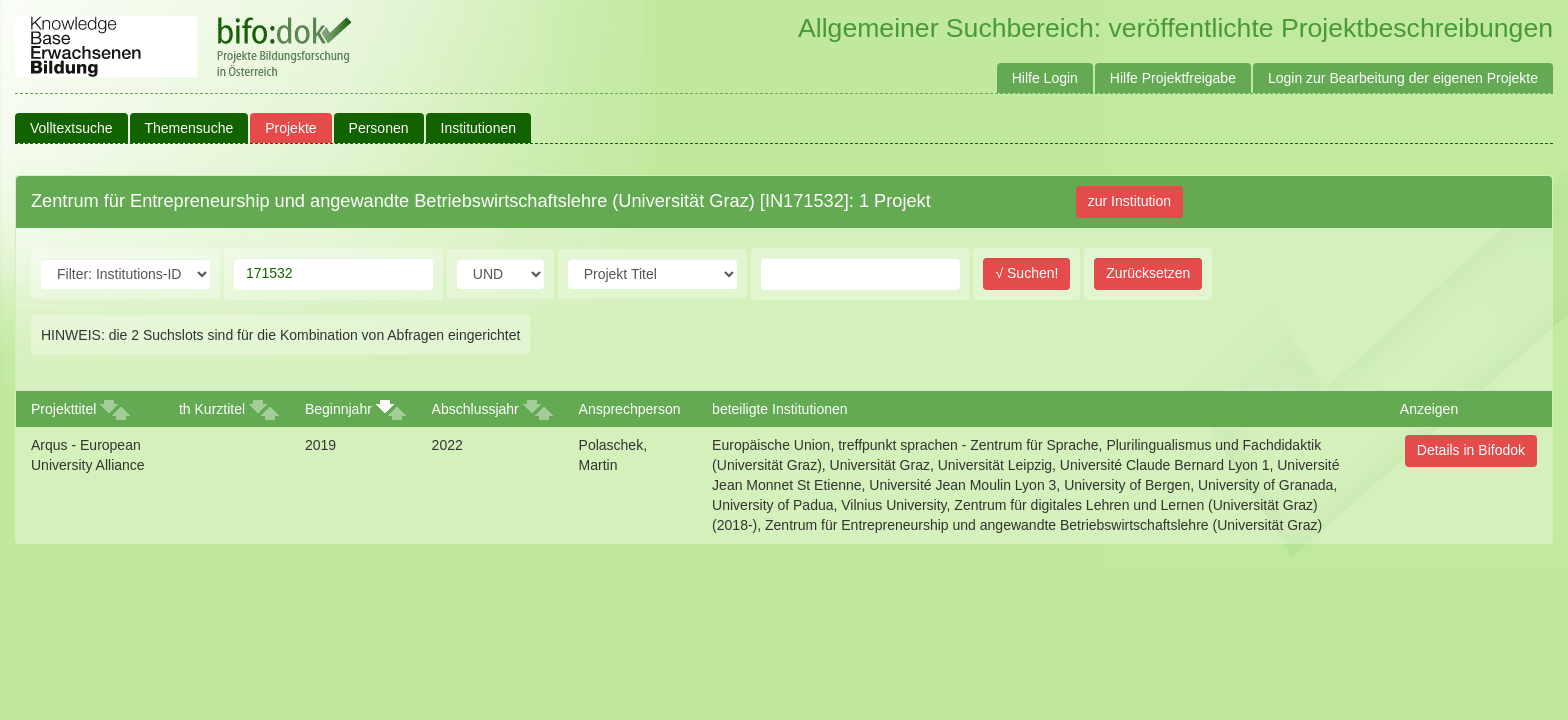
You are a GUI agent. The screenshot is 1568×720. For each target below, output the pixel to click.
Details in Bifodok (1471, 450)
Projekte (290, 128)
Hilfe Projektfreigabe (1173, 78)
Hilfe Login (1045, 78)
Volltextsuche (71, 128)
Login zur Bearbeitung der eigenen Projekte (1403, 78)
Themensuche (189, 128)
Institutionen (479, 128)
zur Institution (1129, 201)
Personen (379, 128)
